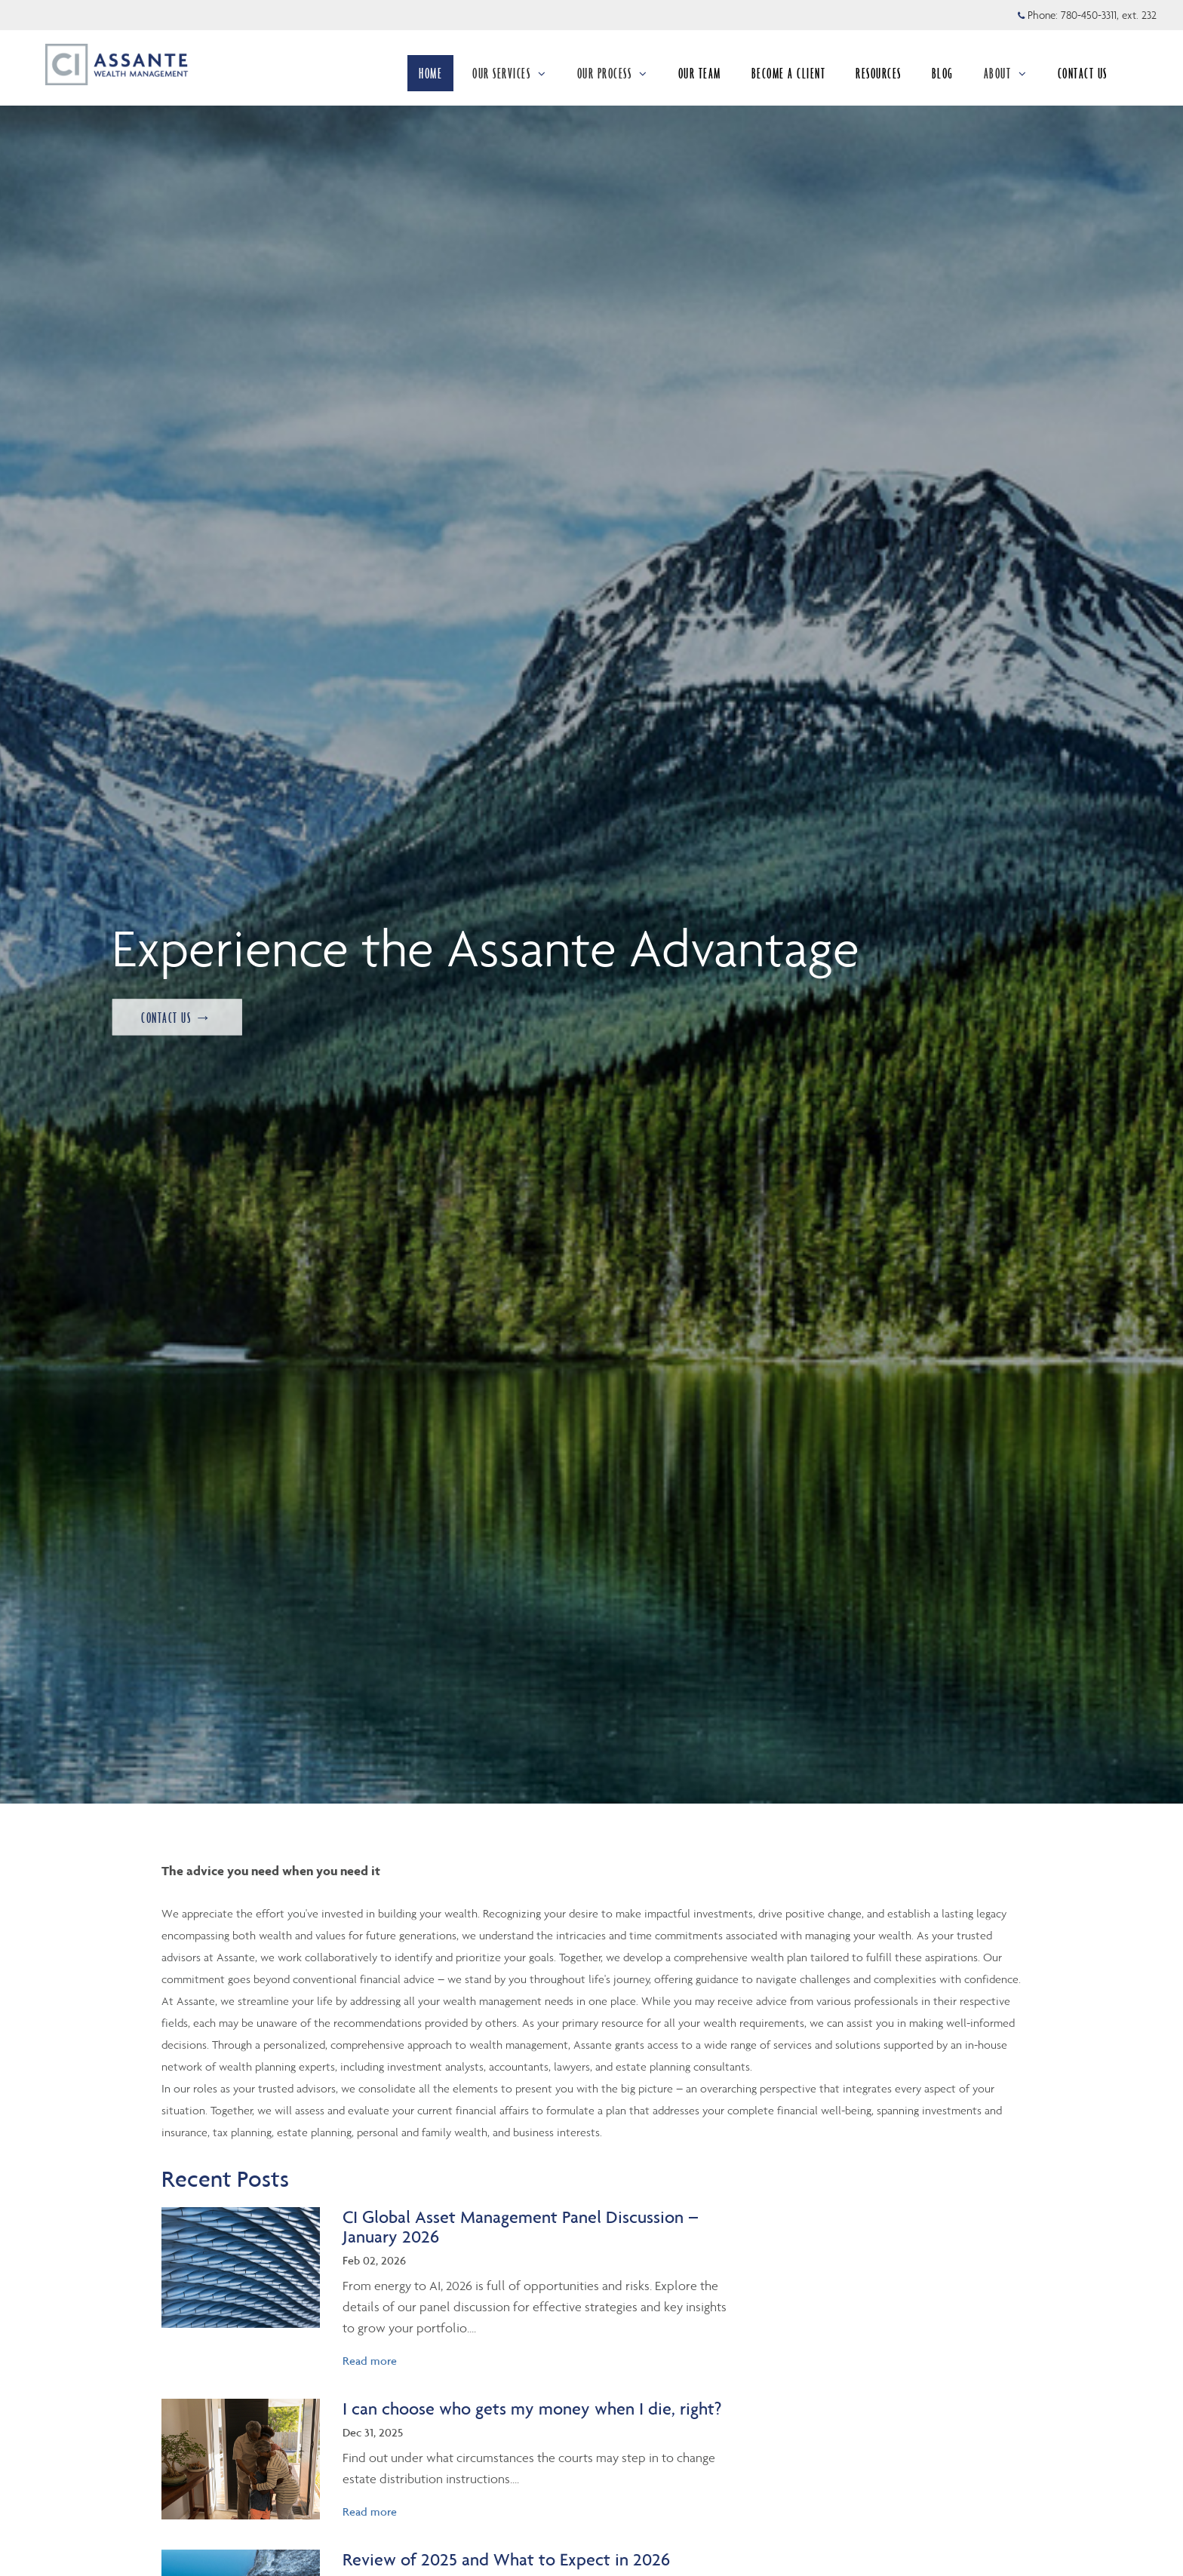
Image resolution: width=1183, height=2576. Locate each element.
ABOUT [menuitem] (1006, 73)
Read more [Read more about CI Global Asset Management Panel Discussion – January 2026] (370, 2360)
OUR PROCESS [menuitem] (612, 73)
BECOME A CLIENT (788, 73)
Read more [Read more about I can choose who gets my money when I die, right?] (370, 2511)
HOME (430, 73)
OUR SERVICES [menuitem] (509, 73)
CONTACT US (1083, 73)
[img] (240, 2267)
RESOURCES (879, 73)
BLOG (943, 73)
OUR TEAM (699, 73)
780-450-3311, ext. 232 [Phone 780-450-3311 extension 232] (1109, 15)
